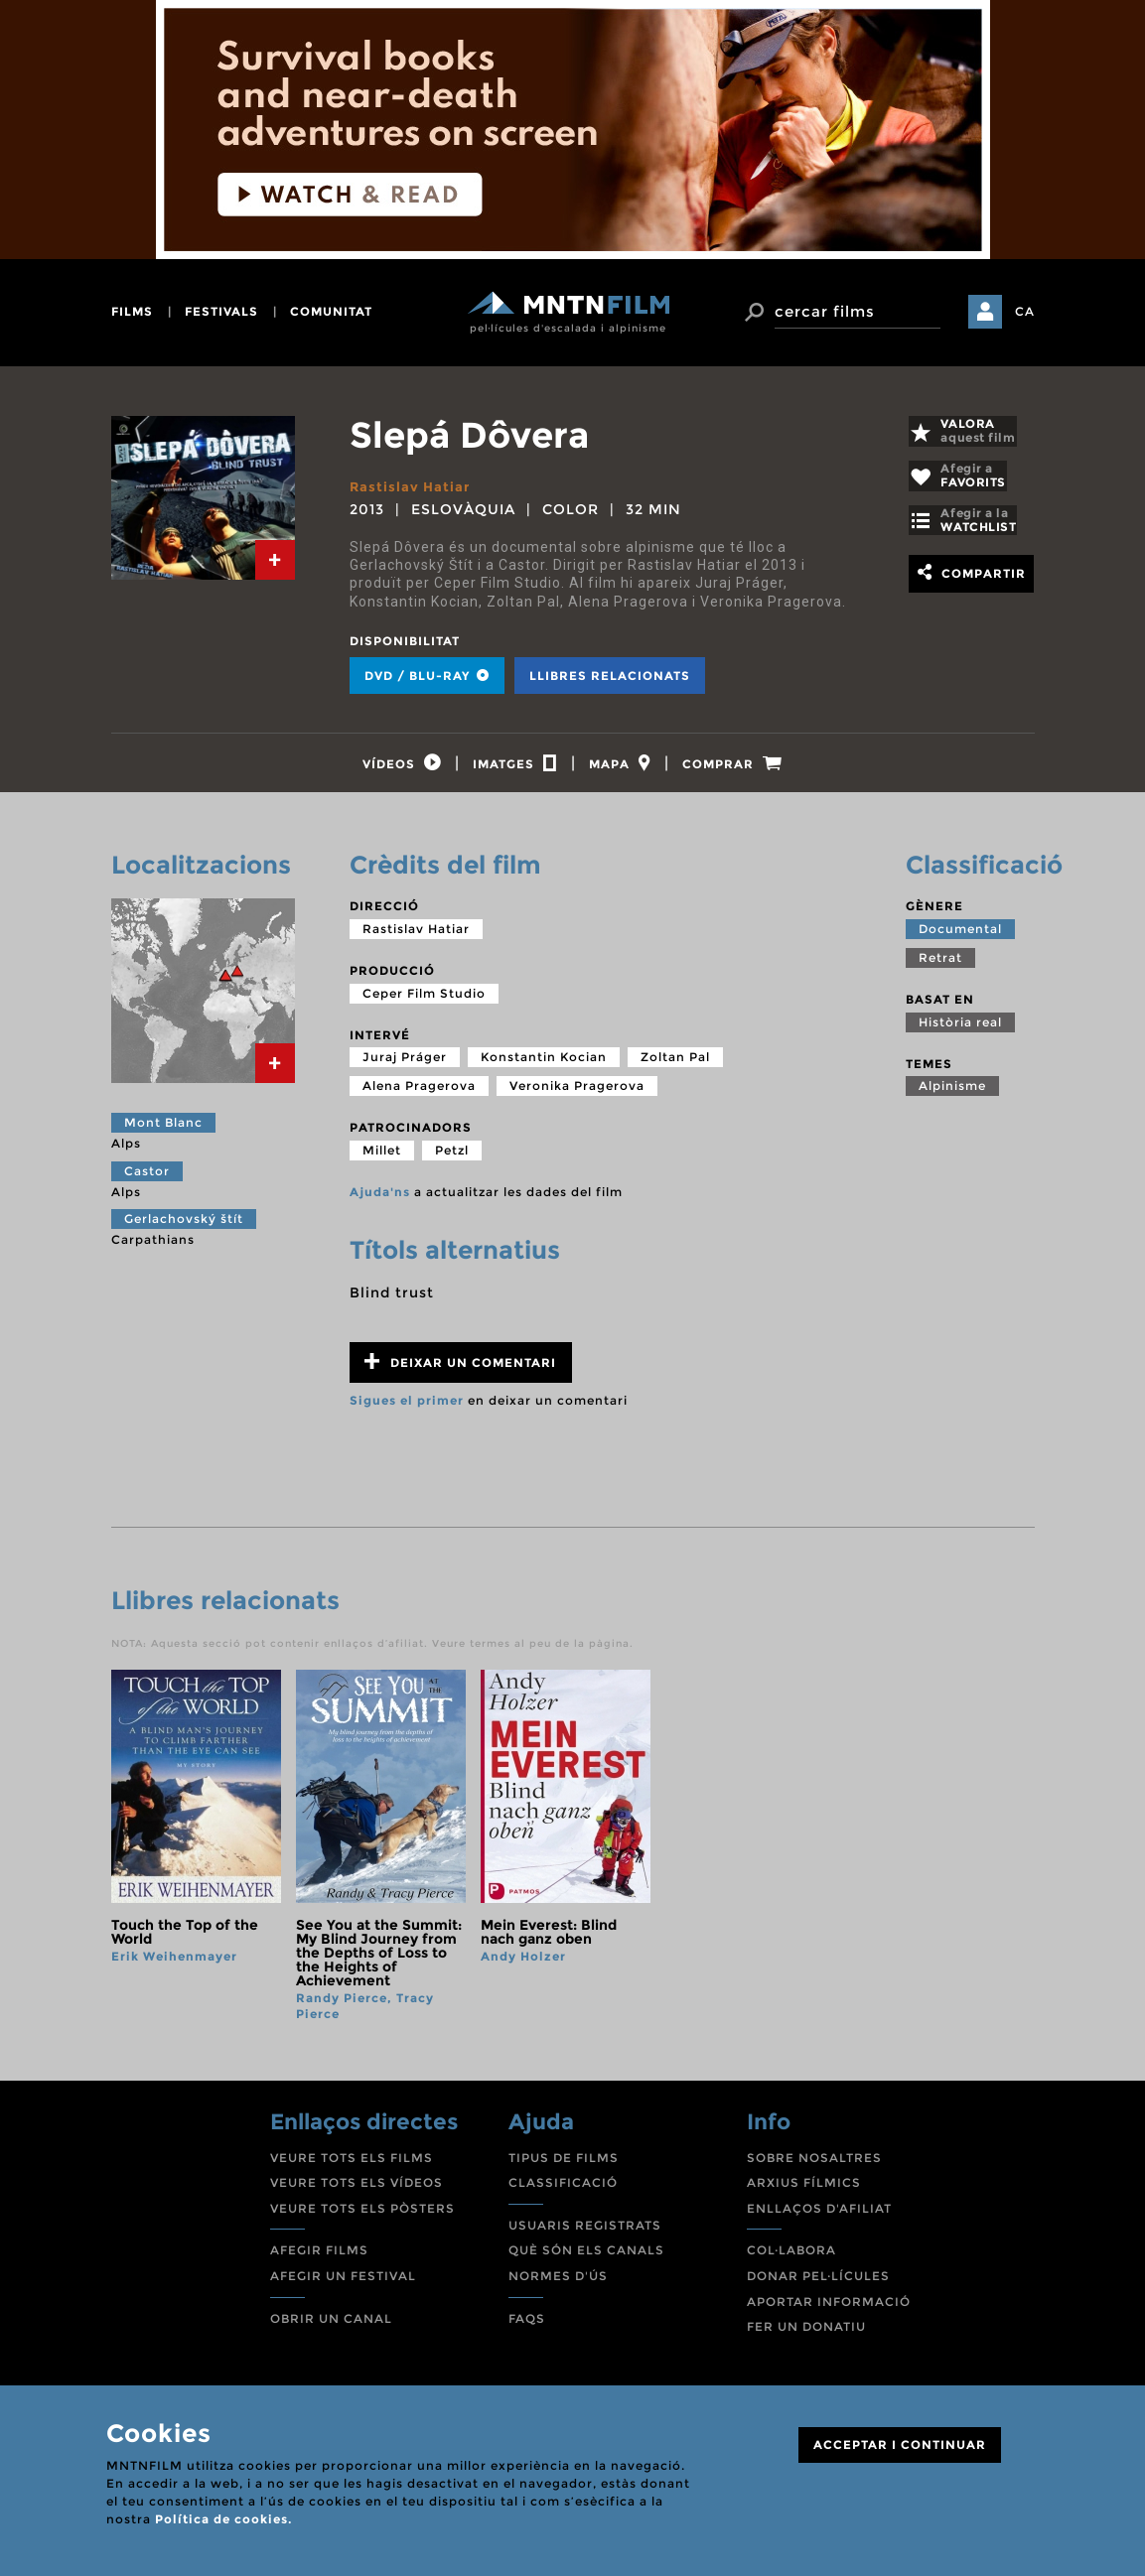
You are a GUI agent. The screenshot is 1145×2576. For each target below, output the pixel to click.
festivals (221, 311)
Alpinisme (952, 1094)
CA (1025, 311)
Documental (960, 937)
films (132, 311)
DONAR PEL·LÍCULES (818, 2284)
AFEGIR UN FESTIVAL (343, 2284)
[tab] (275, 560)
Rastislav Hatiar (412, 486)
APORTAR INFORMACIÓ (829, 2310)
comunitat (331, 311)
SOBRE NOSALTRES (814, 2166)
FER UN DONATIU (806, 2335)
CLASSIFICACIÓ (563, 2191)
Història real (960, 1030)
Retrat (940, 966)
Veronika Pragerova (576, 1094)
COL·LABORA (791, 2258)
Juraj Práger (404, 1065)
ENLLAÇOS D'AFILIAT (819, 2217)
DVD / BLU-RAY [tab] (427, 675)
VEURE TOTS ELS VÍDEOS (356, 2191)
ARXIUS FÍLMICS (804, 2191)
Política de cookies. (223, 2518)
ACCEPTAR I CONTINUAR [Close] (899, 2444)
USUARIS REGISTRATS (584, 2234)
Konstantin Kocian (544, 1065)
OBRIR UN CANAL (331, 2327)
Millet (381, 1159)
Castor (147, 1179)
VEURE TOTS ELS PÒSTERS (362, 2217)
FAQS (526, 2327)
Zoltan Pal (675, 1065)
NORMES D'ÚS (558, 2284)
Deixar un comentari (460, 1370)
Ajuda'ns (380, 1200)
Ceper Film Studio (424, 1002)
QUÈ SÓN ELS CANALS (586, 2258)
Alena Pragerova (419, 1094)
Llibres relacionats (609, 675)
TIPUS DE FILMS (563, 2166)
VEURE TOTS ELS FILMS (351, 2166)
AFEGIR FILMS (319, 2258)
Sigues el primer (407, 1409)
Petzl (452, 1159)
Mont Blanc (163, 1131)
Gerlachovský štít (183, 1227)
